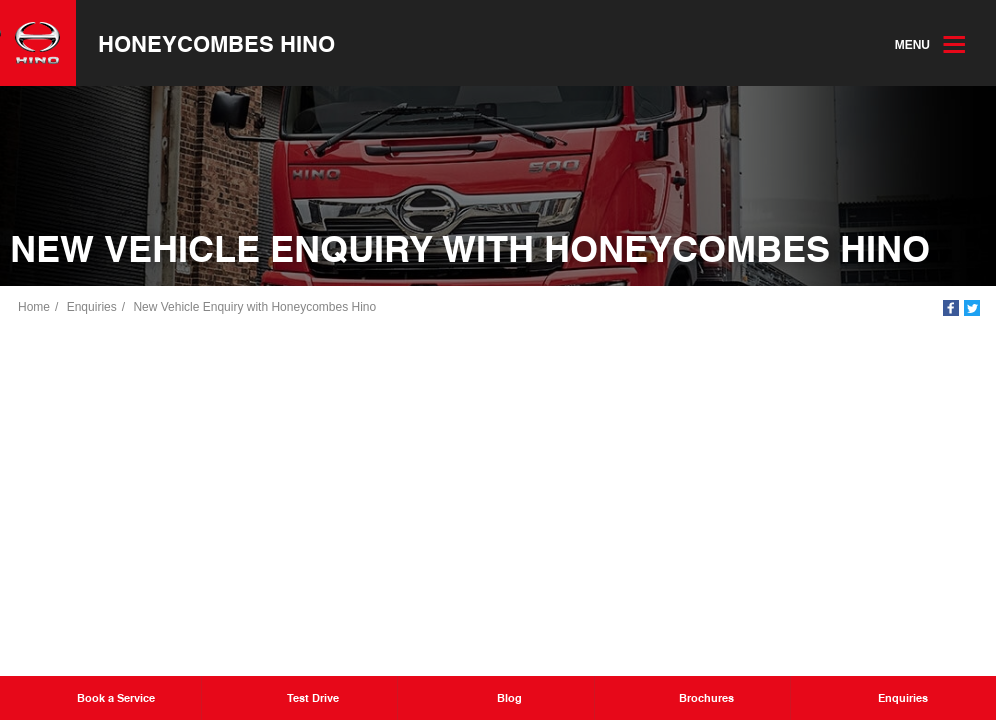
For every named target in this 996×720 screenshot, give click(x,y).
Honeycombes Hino (216, 43)
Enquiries (92, 307)
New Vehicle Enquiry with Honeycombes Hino (254, 307)
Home (34, 307)
